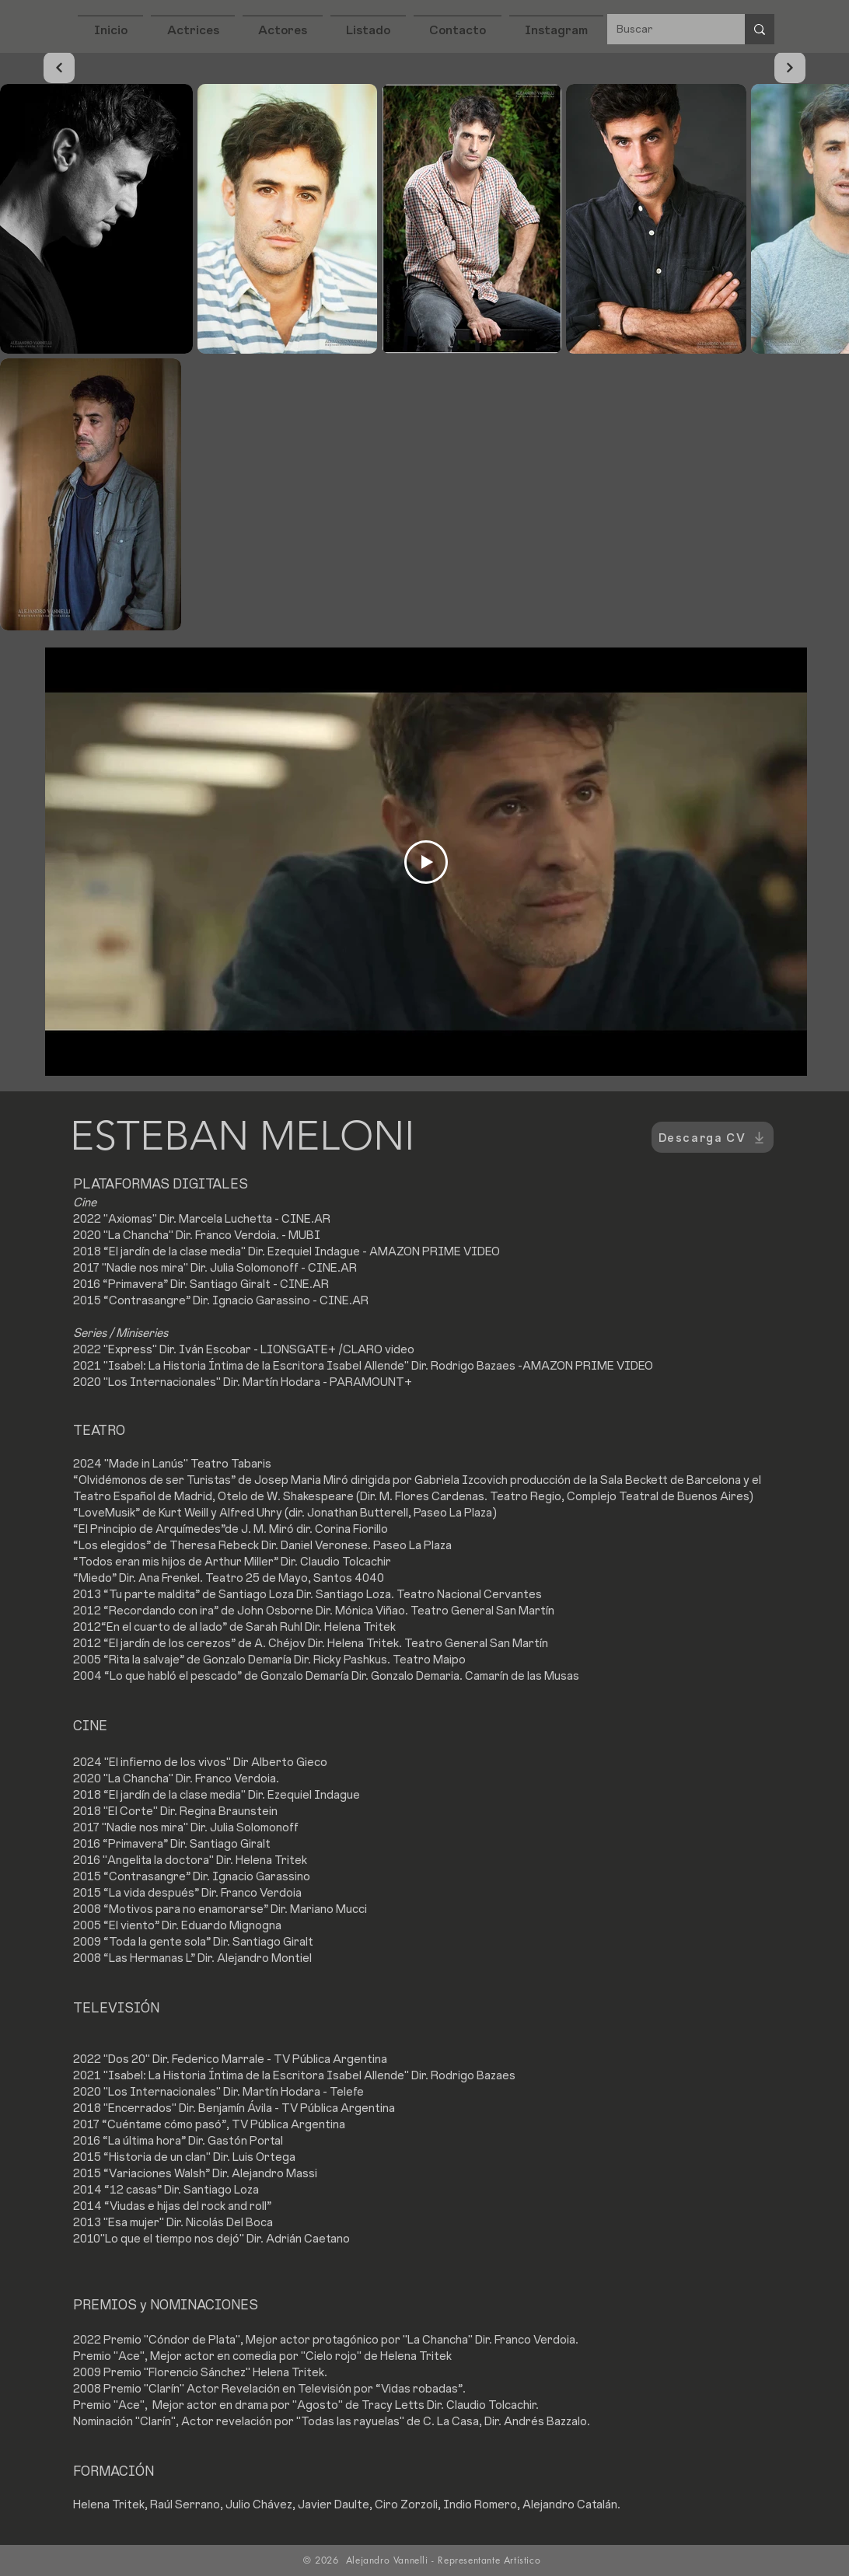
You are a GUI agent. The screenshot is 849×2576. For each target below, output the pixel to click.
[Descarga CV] (713, 1137)
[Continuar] (59, 67)
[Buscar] (664, 29)
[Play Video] (426, 862)
